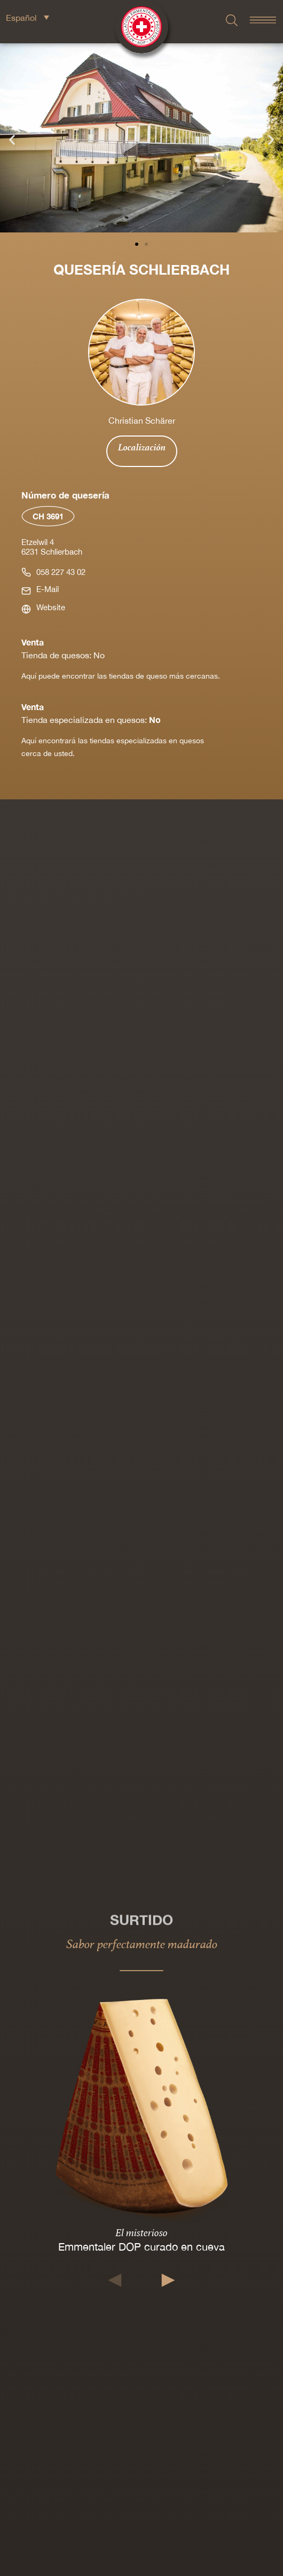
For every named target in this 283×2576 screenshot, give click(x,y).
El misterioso (141, 2232)
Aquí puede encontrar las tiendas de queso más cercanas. (120, 676)
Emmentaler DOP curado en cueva (141, 2246)
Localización (142, 447)
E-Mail (47, 589)
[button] (12, 139)
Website (50, 607)
